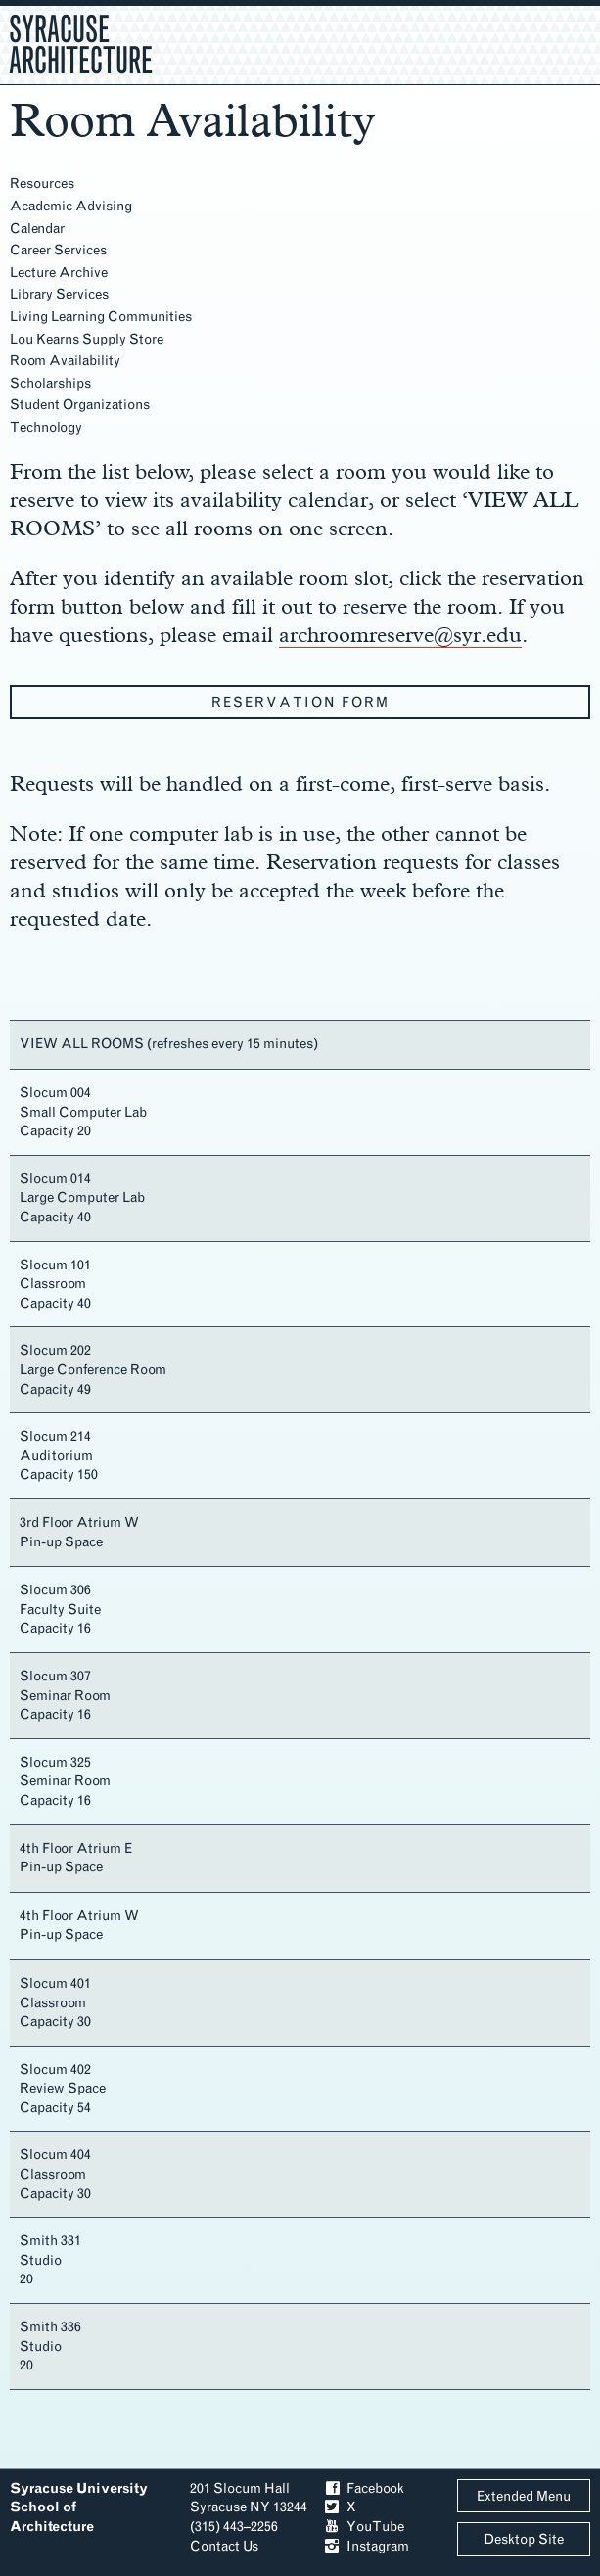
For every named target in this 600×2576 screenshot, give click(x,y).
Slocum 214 (55, 1436)
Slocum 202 (55, 1350)
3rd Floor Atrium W (79, 1522)
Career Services (58, 250)
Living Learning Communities (101, 316)
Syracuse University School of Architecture (79, 2507)
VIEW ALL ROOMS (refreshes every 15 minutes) (169, 1043)
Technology (46, 427)
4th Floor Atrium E (76, 1848)
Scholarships (50, 383)
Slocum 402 (55, 2069)
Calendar (37, 228)
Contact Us (224, 2546)
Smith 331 (50, 2240)
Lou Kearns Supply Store (86, 339)
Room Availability (65, 360)
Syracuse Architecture (81, 42)
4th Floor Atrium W (79, 1916)
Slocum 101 (55, 1265)
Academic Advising (71, 206)
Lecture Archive (59, 272)
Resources (42, 183)
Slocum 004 (55, 1092)
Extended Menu (524, 2496)
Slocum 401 (55, 1983)
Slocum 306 (55, 1590)
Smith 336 (50, 2327)
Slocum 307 (55, 1676)
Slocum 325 (55, 1762)
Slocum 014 (55, 1179)
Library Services (59, 294)
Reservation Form (300, 702)
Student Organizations (80, 404)
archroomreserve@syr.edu (400, 634)
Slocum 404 (55, 2154)
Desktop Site (524, 2539)
